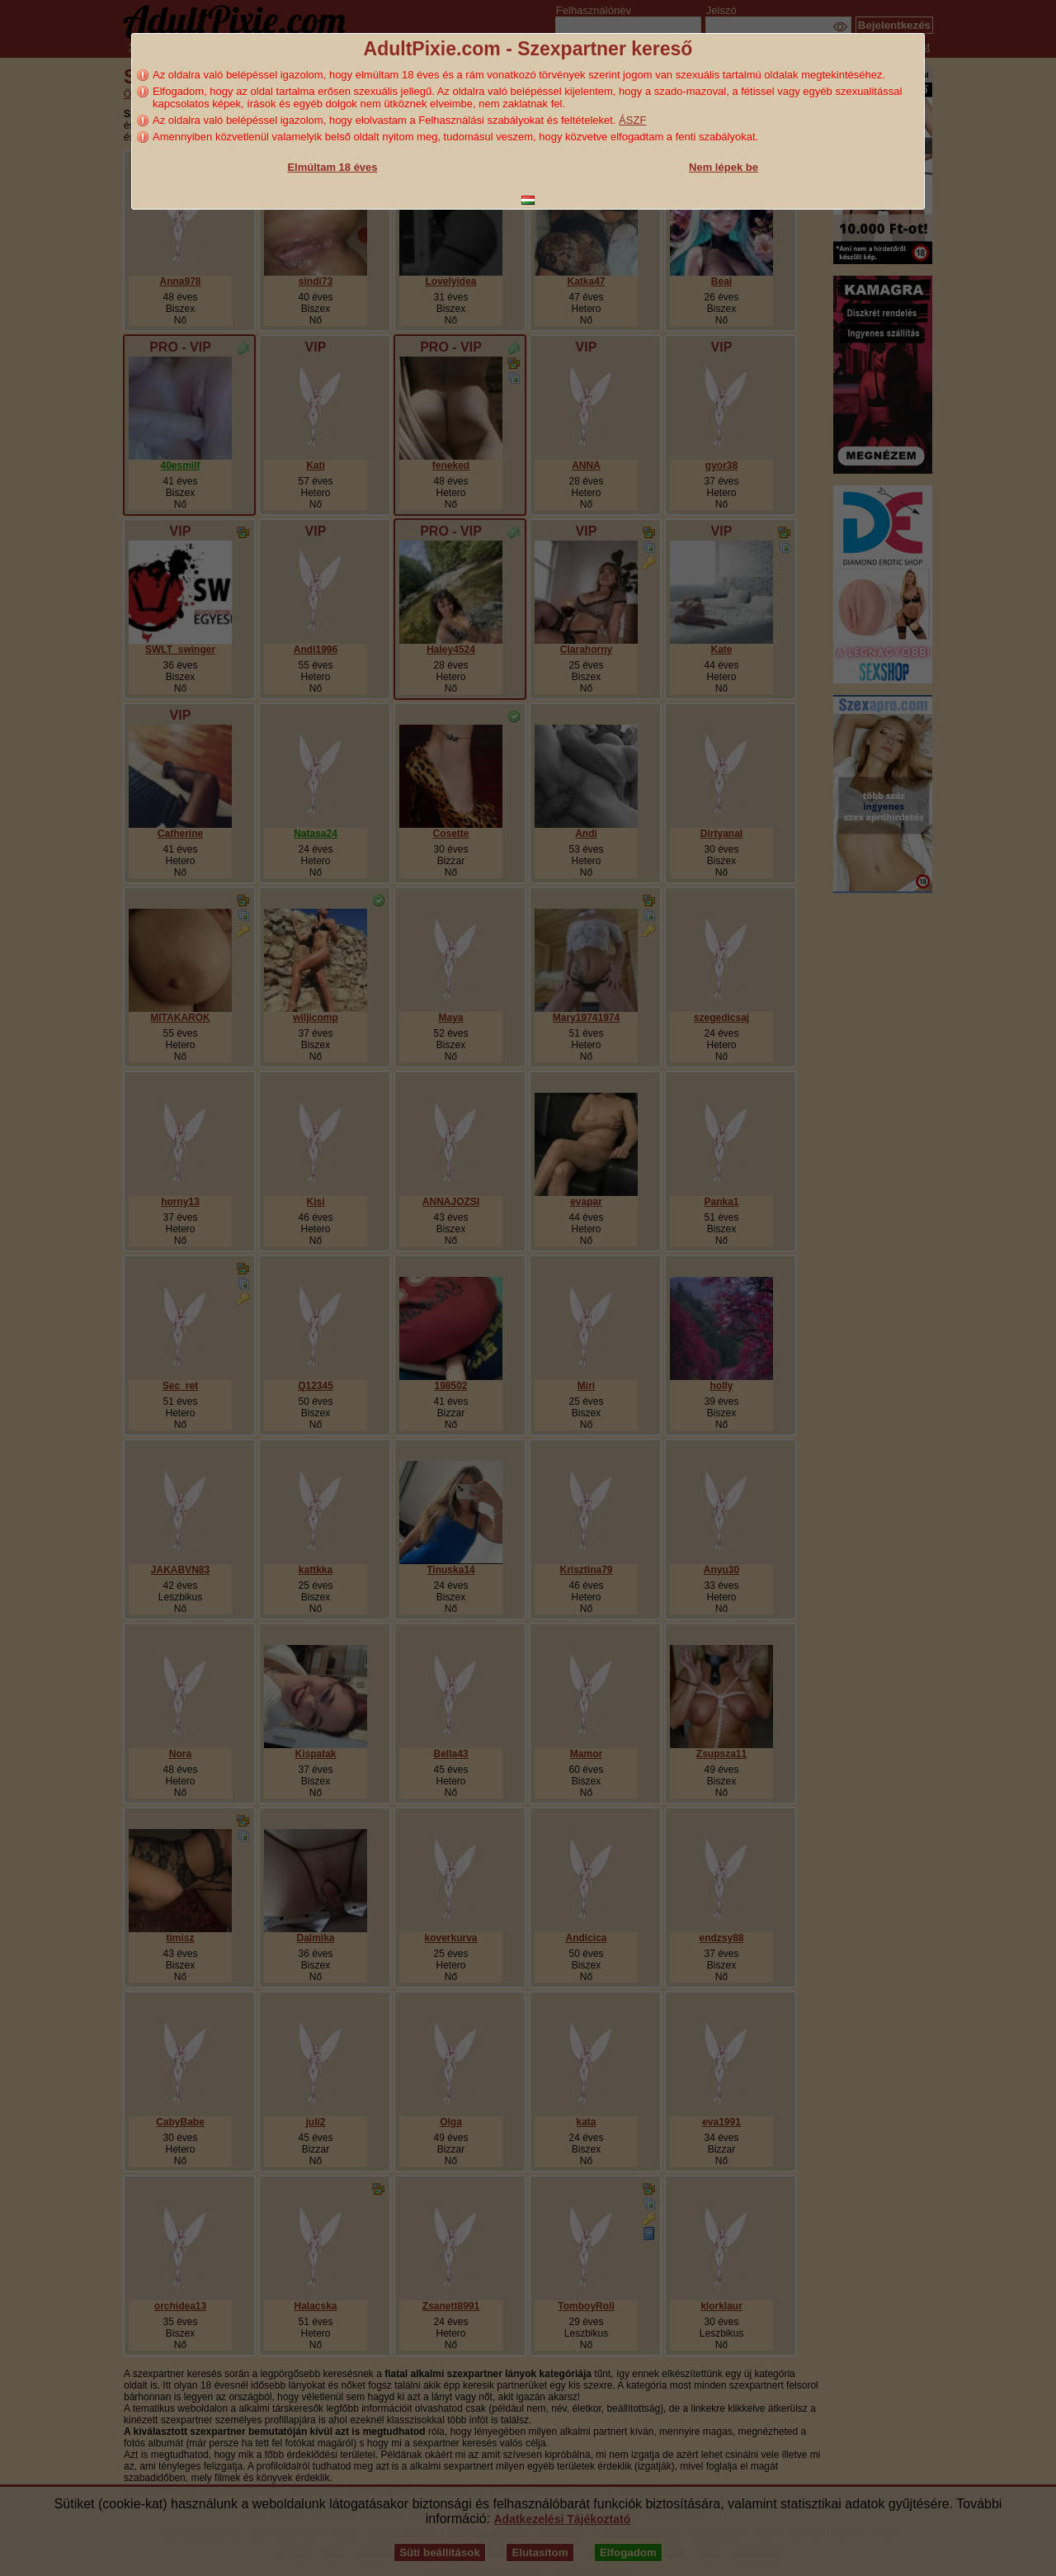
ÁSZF (632, 120)
